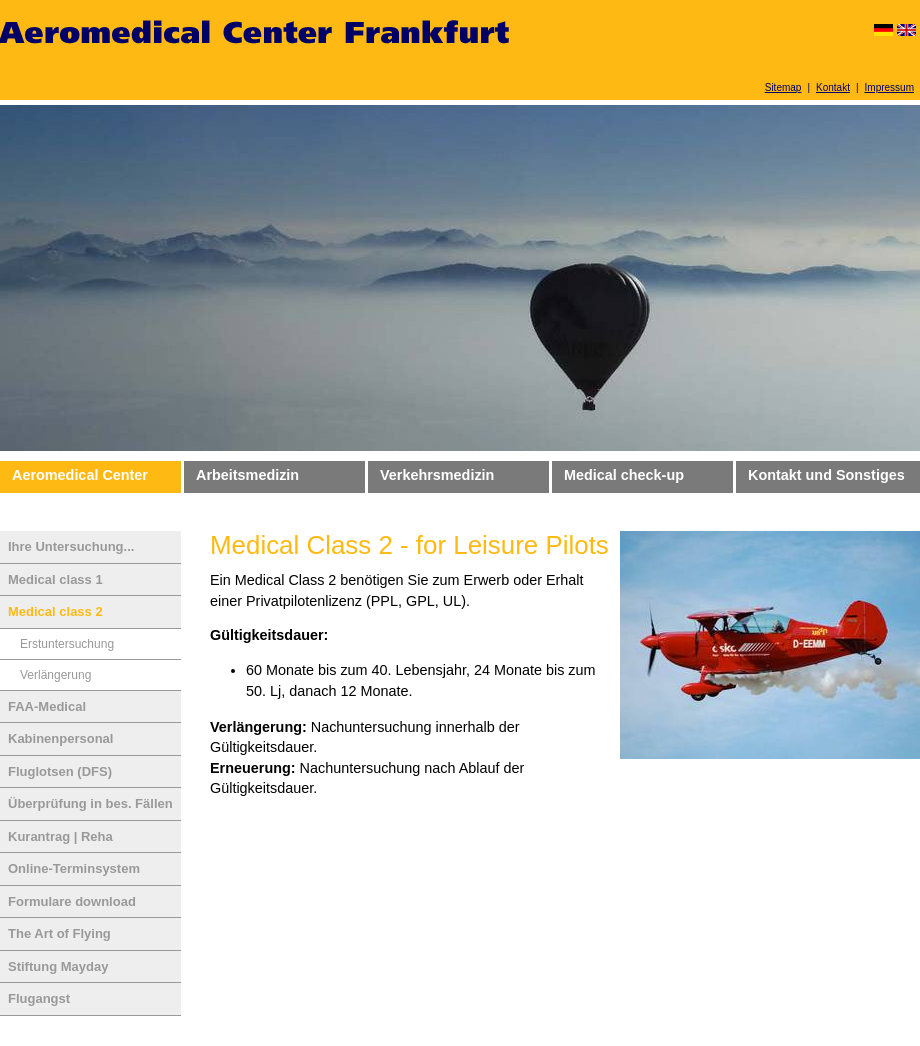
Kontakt (833, 87)
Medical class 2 (55, 611)
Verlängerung (55, 675)
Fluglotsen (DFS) (60, 771)
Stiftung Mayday (58, 966)
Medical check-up (624, 475)
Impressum (889, 87)
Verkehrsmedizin (437, 475)
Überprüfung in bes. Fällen (90, 803)
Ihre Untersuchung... (71, 546)
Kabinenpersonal (60, 738)
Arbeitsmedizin (247, 475)
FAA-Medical (47, 706)
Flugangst (39, 998)
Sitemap (783, 87)
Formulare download (72, 901)
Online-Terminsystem (74, 868)
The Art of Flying (59, 933)
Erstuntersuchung (67, 644)
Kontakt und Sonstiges (826, 475)
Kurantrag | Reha (60, 836)
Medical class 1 (55, 579)
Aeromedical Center (80, 475)
